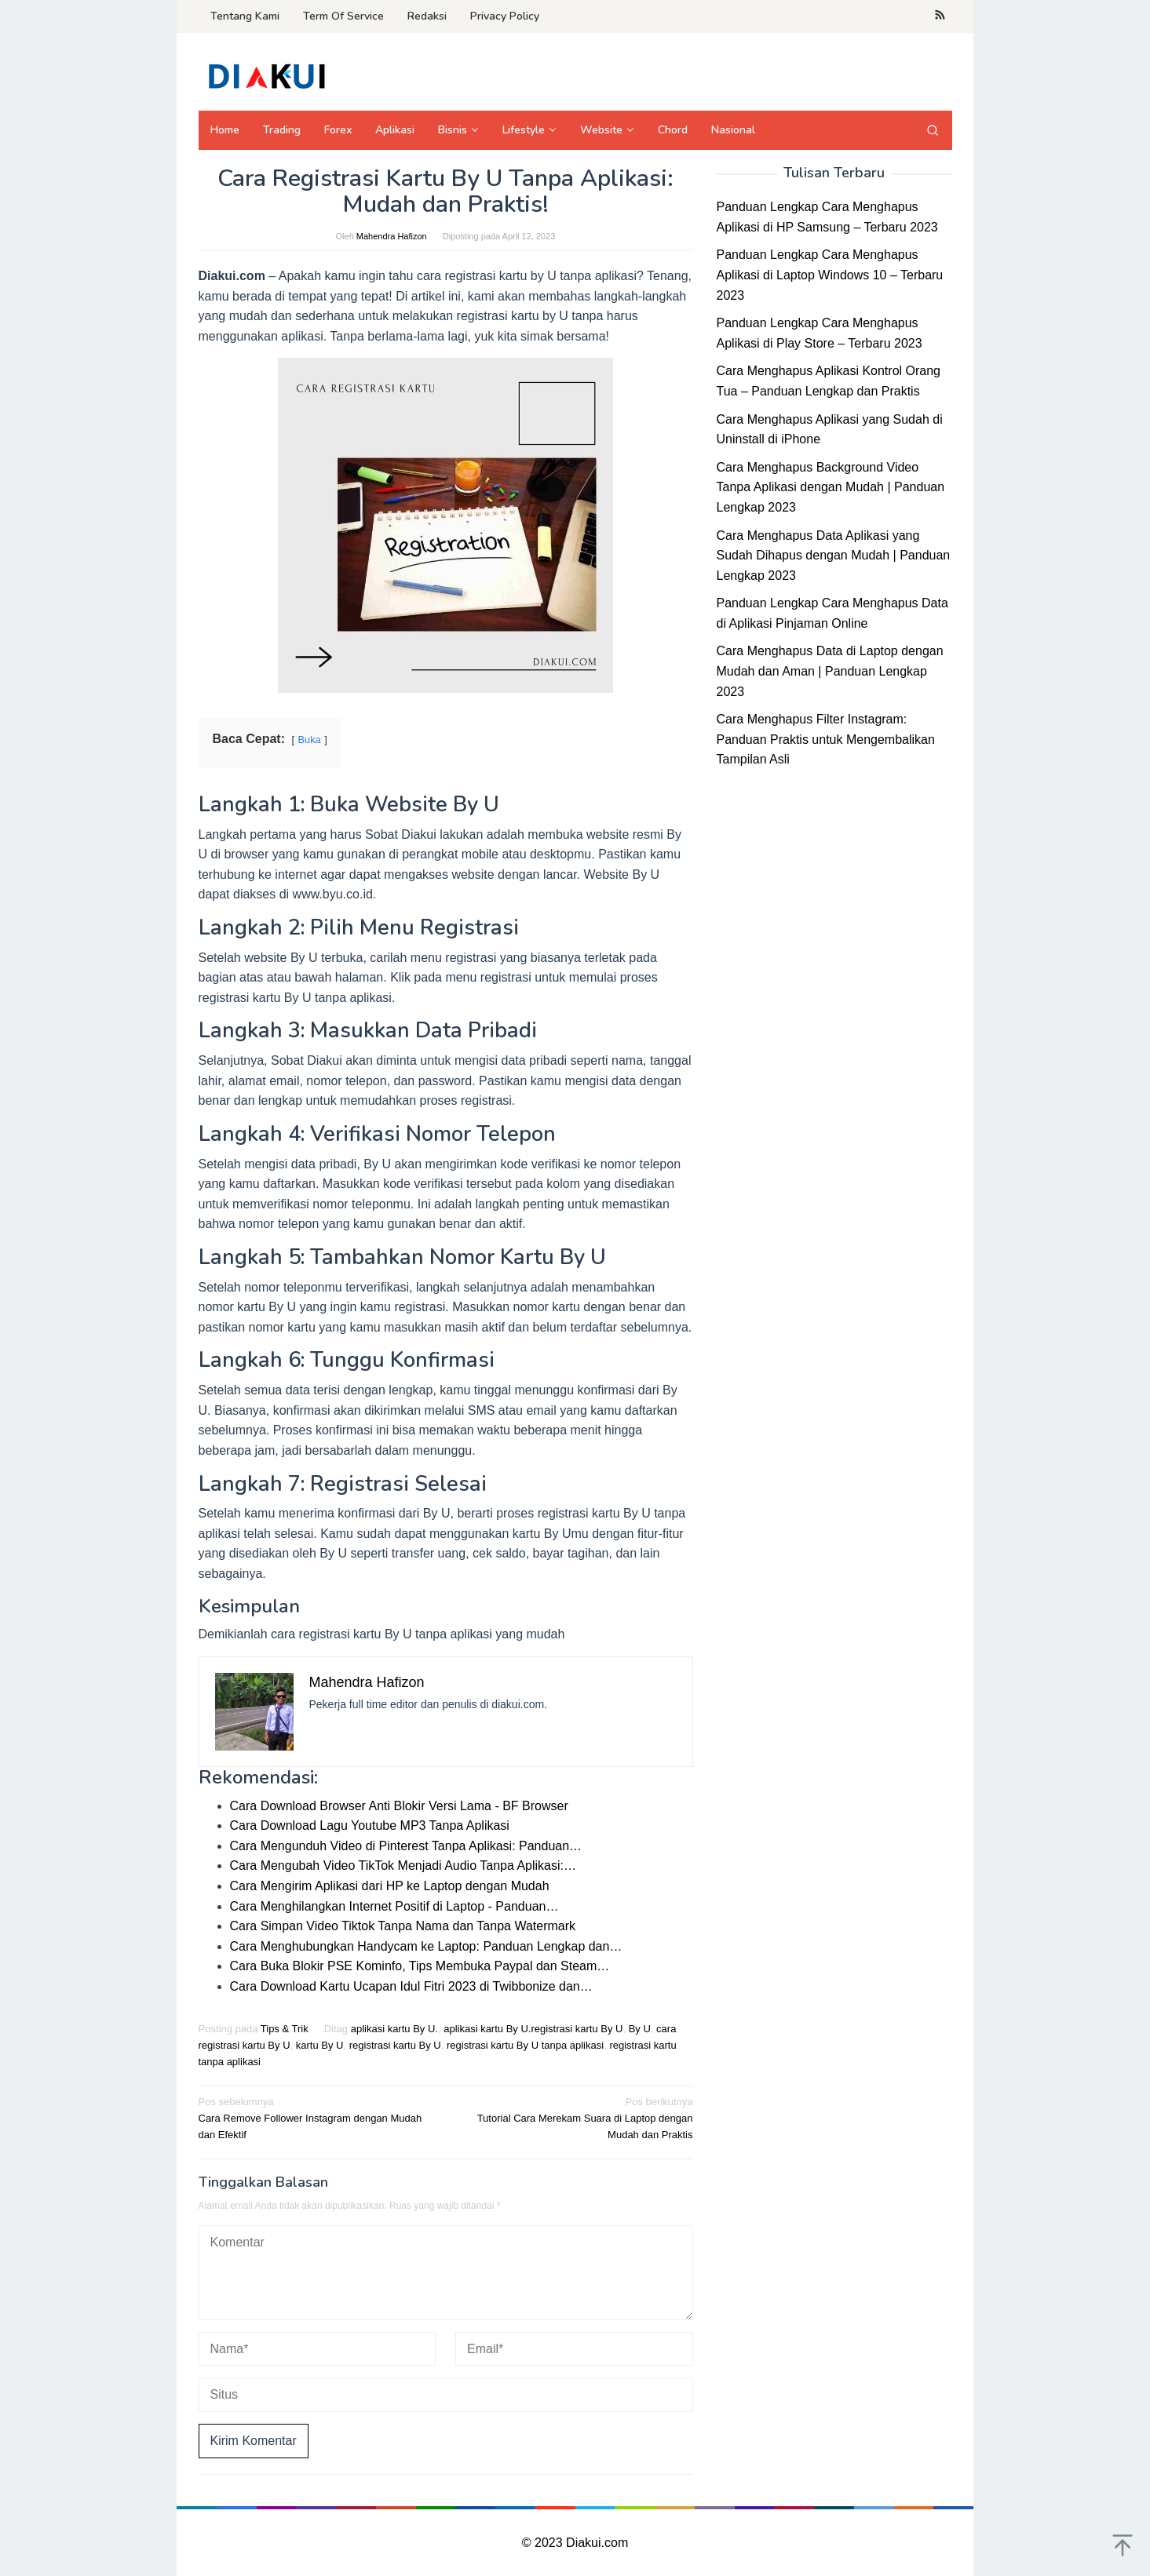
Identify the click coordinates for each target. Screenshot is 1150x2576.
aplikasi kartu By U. (394, 2029)
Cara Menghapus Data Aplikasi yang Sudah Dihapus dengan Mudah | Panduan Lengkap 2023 (834, 555)
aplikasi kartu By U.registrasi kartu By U (533, 2029)
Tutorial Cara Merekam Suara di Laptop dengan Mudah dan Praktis (573, 2117)
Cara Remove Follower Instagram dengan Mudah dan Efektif (317, 2117)
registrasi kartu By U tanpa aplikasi (525, 2045)
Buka (309, 739)
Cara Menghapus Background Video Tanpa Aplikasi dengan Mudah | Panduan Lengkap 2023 (831, 487)
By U (640, 2029)
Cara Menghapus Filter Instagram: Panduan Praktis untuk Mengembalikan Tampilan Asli (826, 739)
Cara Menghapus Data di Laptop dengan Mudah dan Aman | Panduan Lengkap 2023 (830, 671)
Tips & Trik (284, 2029)
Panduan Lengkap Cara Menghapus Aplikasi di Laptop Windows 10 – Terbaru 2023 (830, 274)
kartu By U (320, 2045)
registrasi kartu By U (395, 2045)
